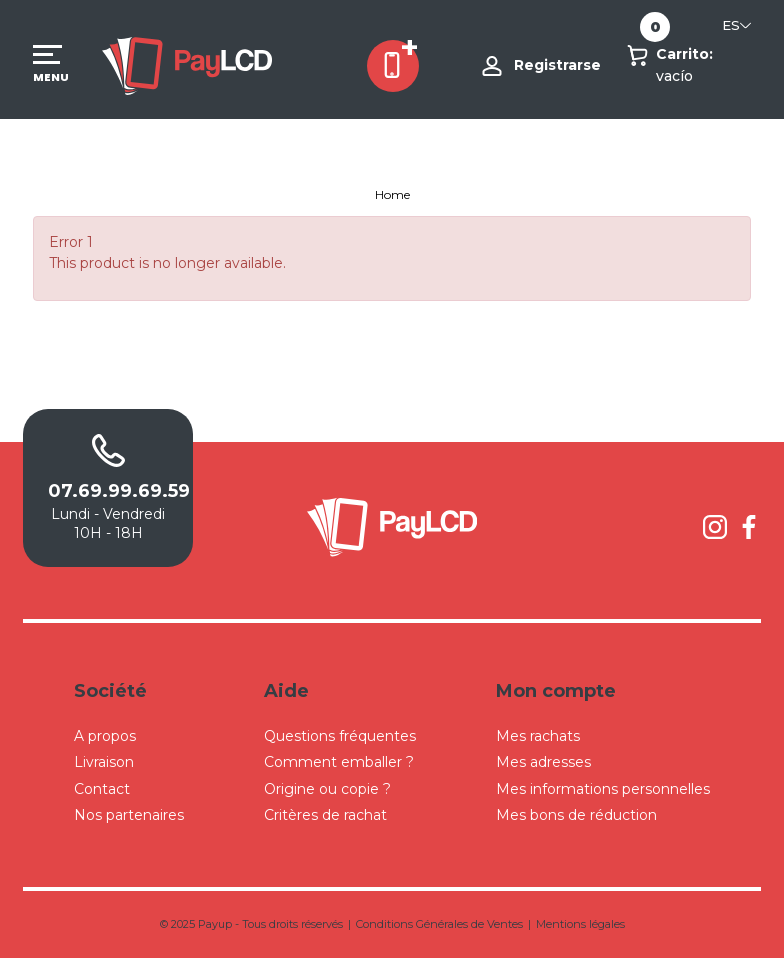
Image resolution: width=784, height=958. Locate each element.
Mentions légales (580, 924)
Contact (102, 789)
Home (392, 194)
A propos (105, 736)
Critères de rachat (325, 815)
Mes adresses (543, 762)
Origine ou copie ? (327, 789)
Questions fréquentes (340, 736)
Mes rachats (538, 736)
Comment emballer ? (339, 762)
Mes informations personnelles (603, 789)
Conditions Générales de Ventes (439, 924)
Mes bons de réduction (576, 815)
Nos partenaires (129, 815)
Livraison (104, 762)
